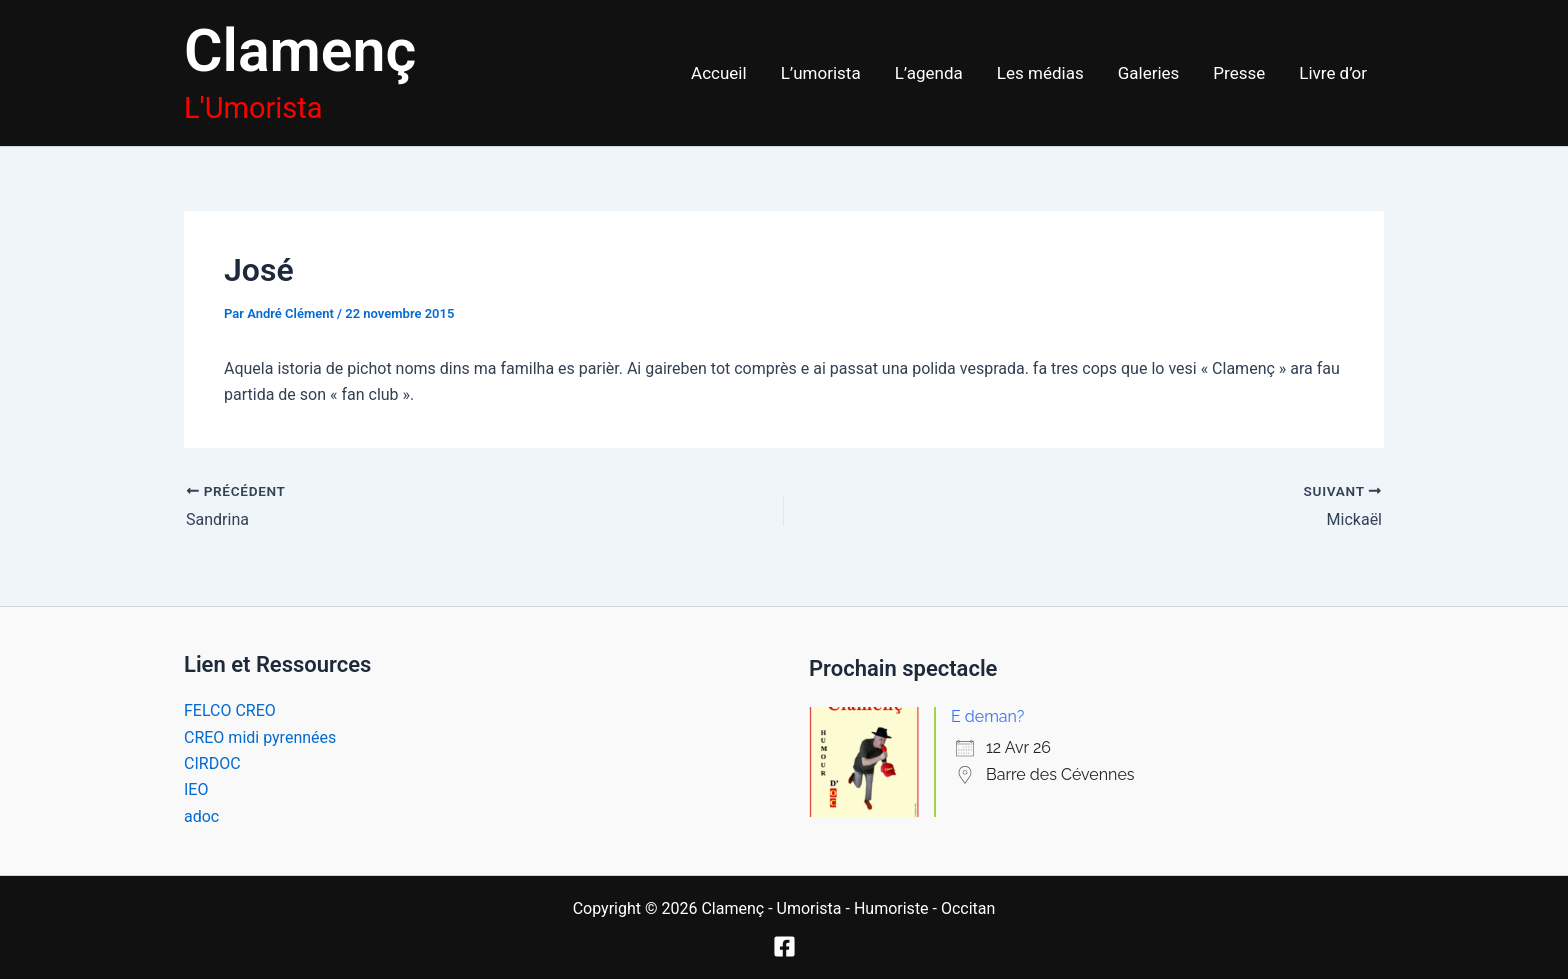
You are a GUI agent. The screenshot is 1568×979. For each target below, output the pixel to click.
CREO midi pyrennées (260, 737)
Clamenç (300, 50)
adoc (201, 816)
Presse (1239, 73)
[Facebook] (784, 946)
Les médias (1040, 73)
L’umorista (821, 73)
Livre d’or (1333, 73)
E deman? (987, 716)
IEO (196, 789)
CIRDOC (212, 763)
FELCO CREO (230, 710)
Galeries (1149, 73)
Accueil (719, 73)
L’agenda (929, 73)
